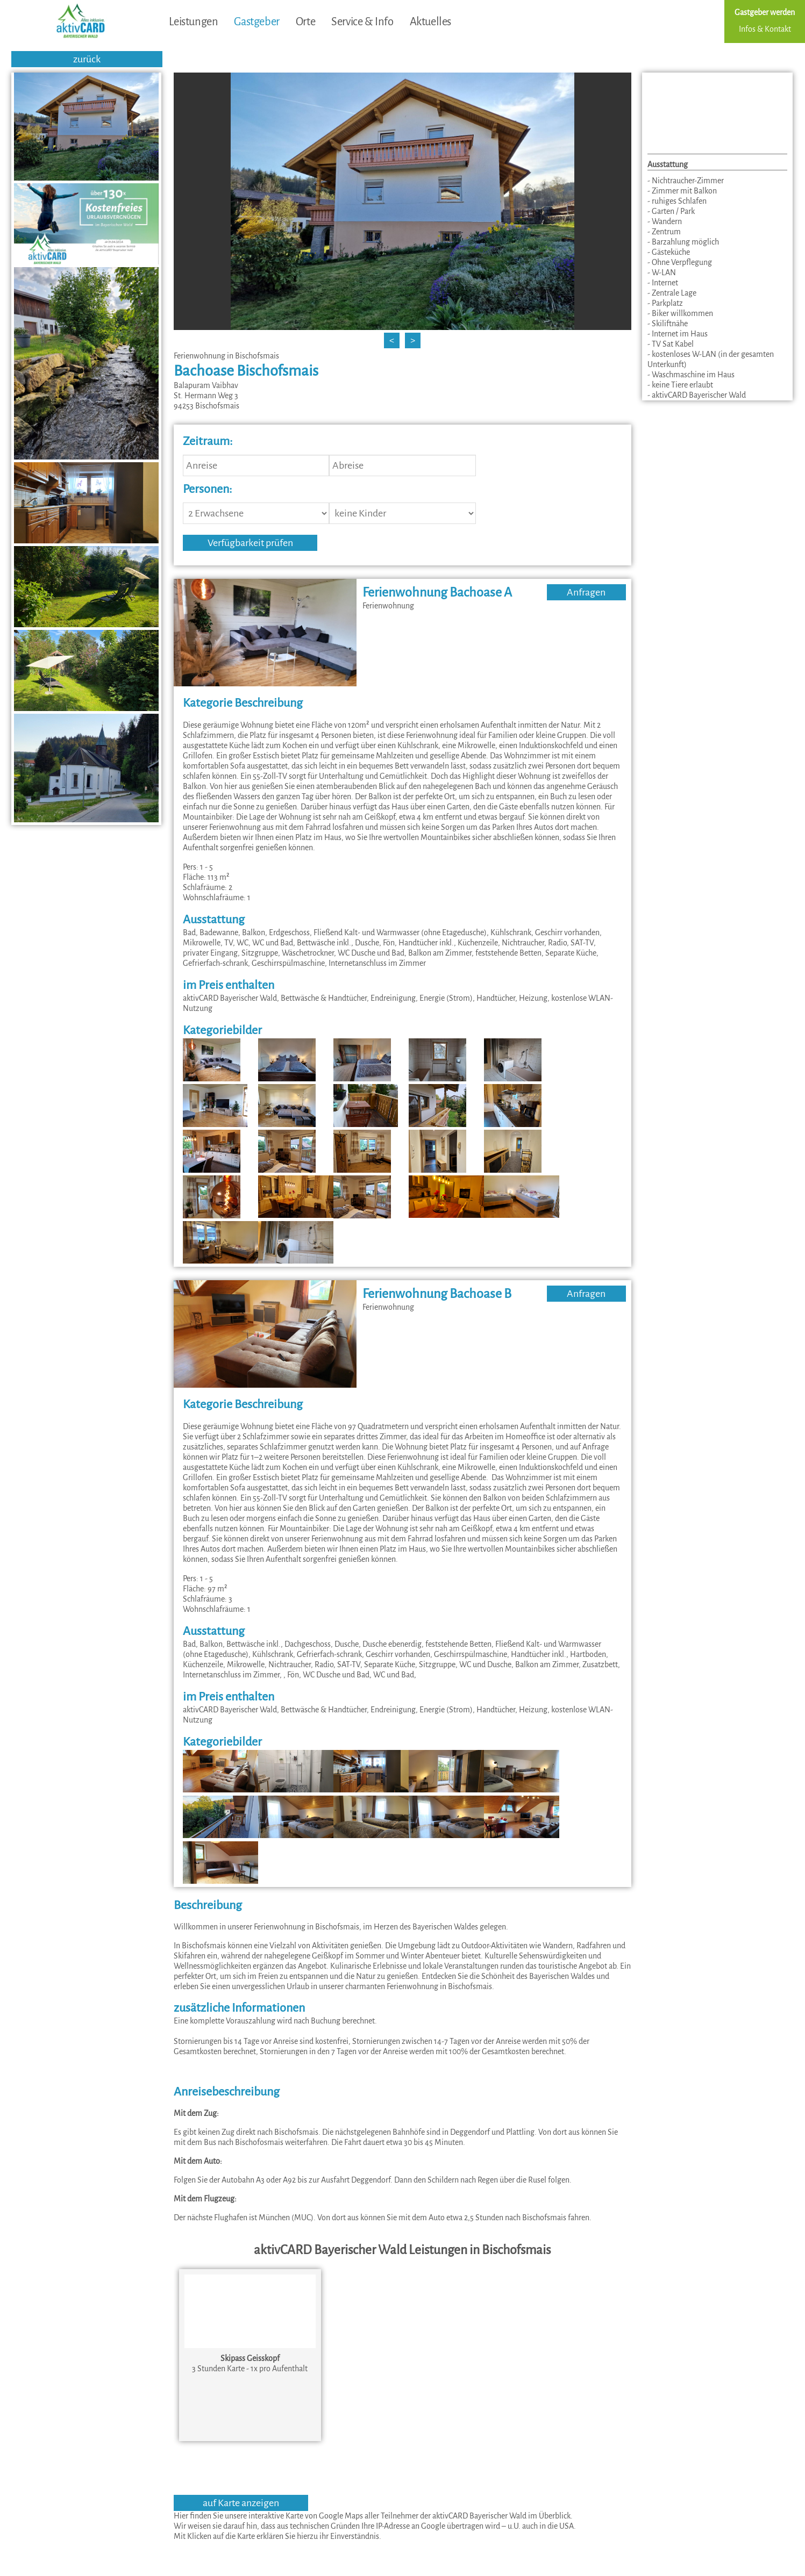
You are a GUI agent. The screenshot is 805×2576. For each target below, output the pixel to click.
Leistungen (193, 21)
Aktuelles (430, 21)
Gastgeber (256, 21)
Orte (305, 21)
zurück (87, 59)
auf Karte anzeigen (241, 2503)
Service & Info (362, 21)
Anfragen (586, 592)
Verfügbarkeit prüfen (250, 542)
